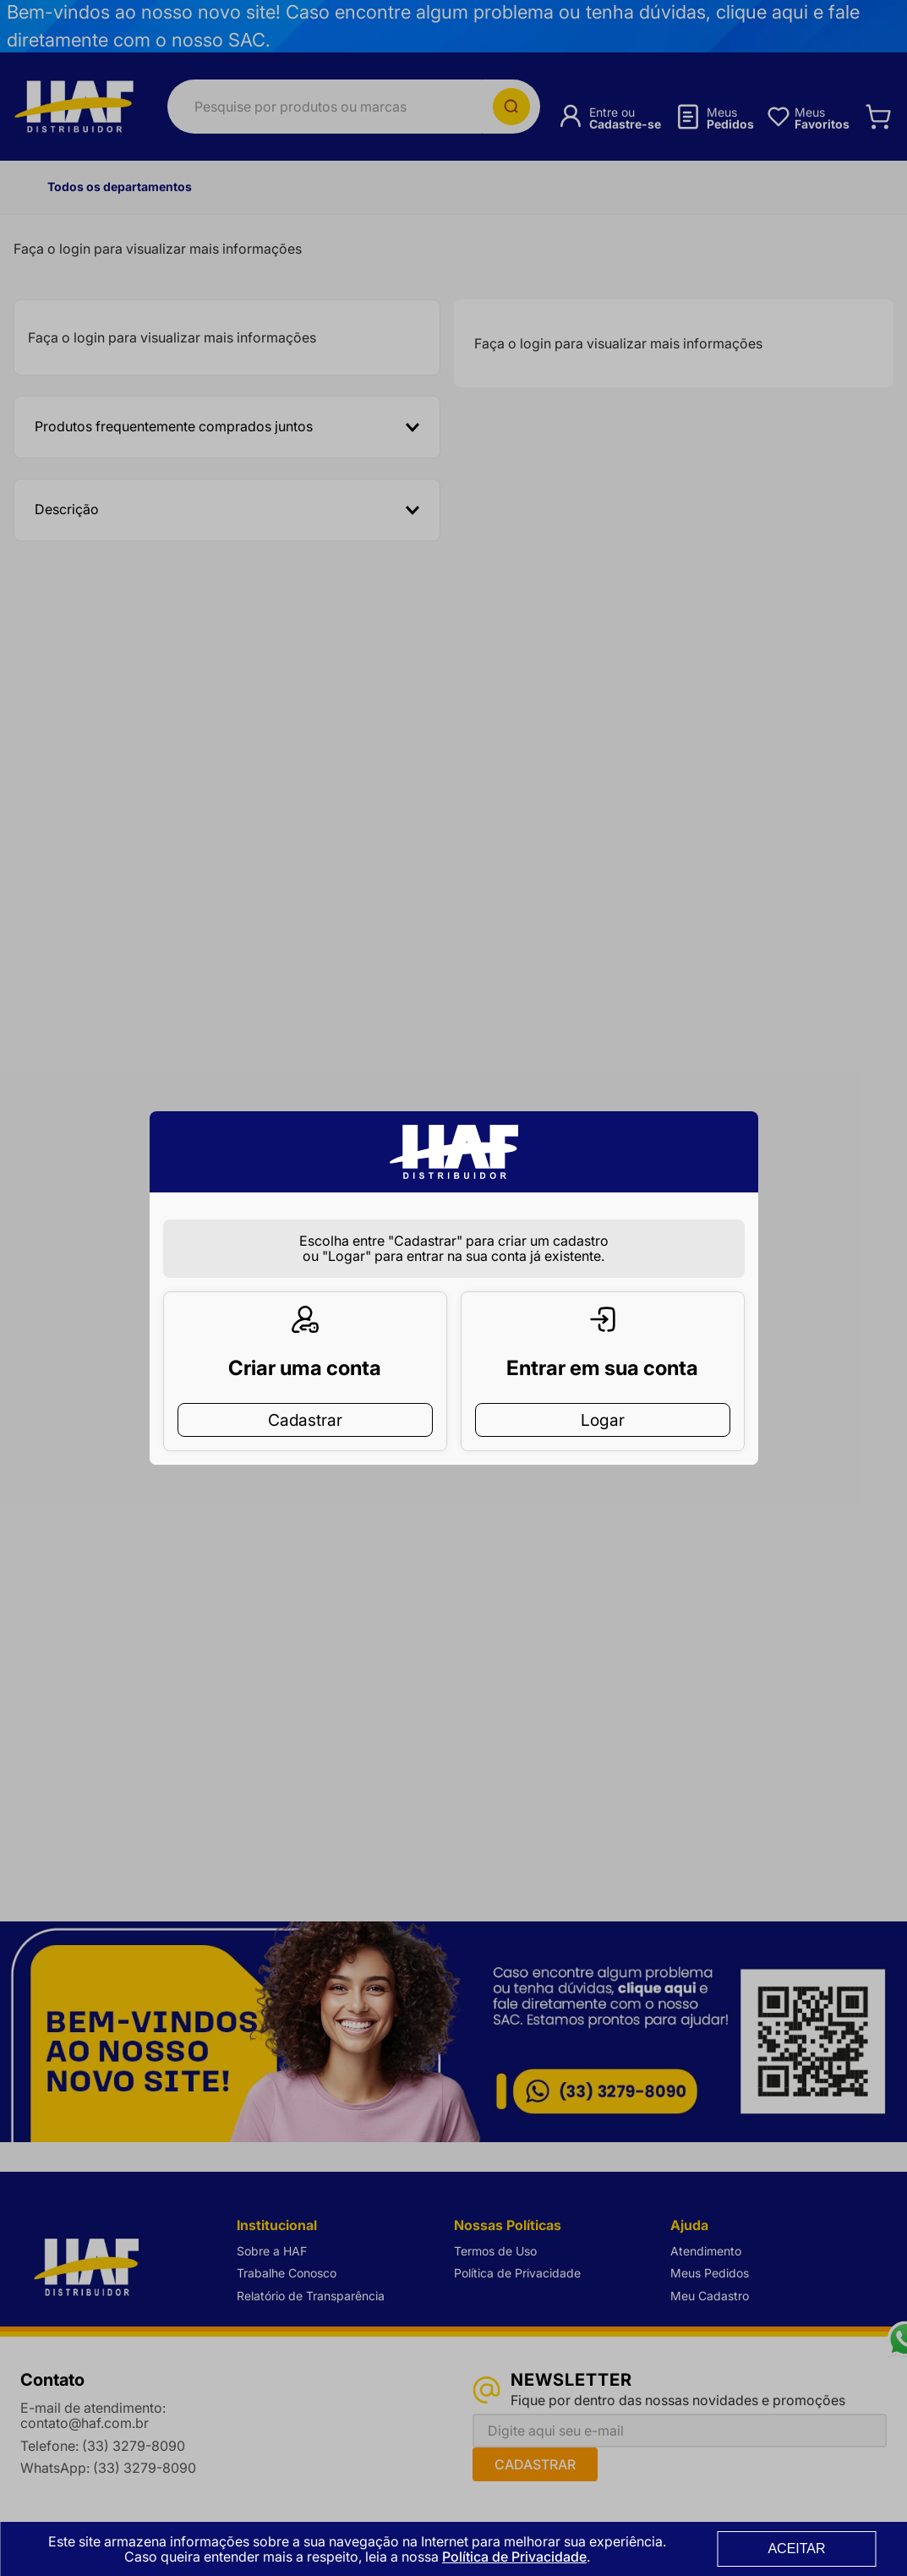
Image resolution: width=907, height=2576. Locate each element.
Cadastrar (305, 1393)
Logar (603, 1393)
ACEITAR (796, 2548)
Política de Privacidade (514, 2556)
